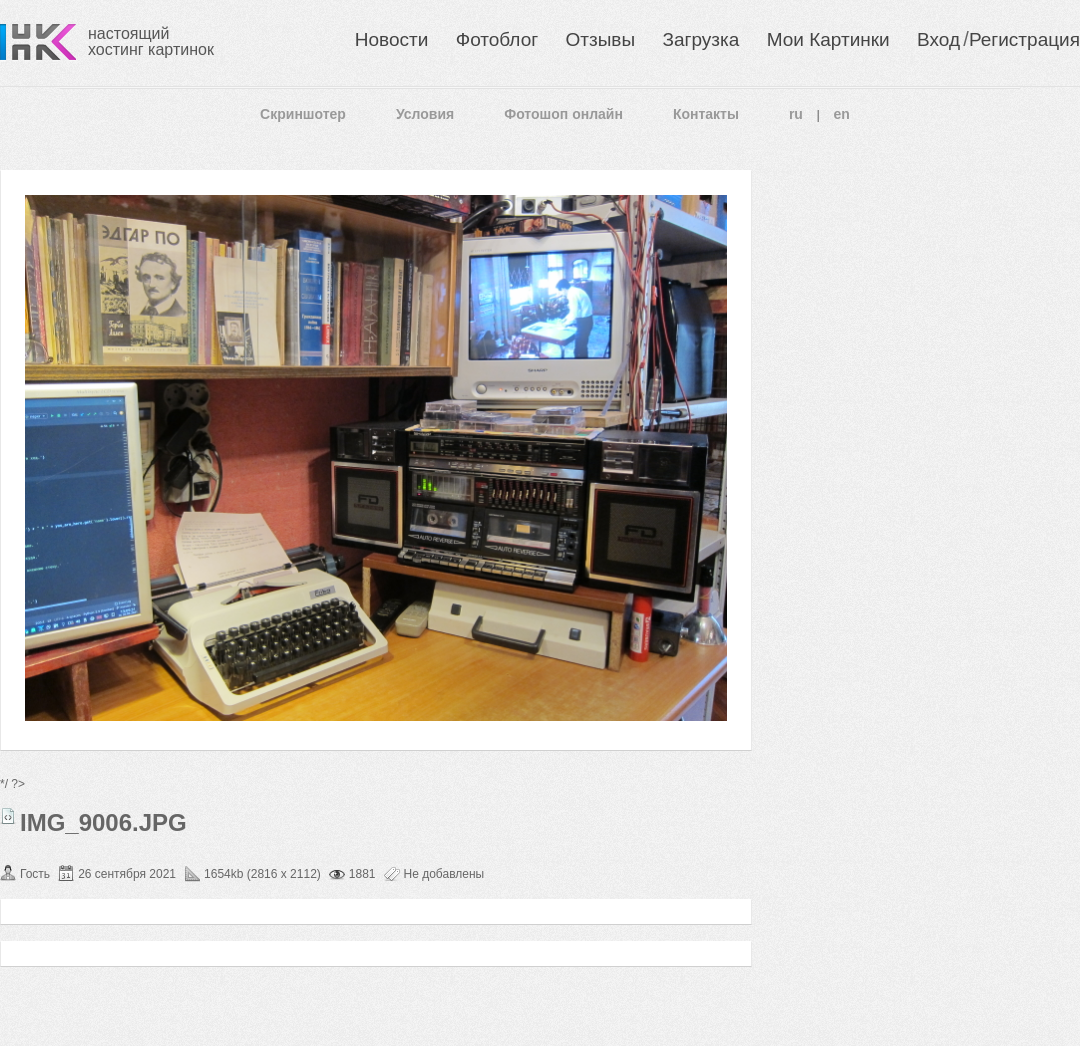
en (842, 114)
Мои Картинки (828, 39)
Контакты (706, 114)
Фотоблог (497, 39)
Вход (938, 39)
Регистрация (1024, 39)
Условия (425, 114)
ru (796, 114)
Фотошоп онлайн (563, 114)
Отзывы (601, 39)
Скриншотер (303, 114)
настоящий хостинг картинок (151, 41)
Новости (392, 39)
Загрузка (700, 39)
